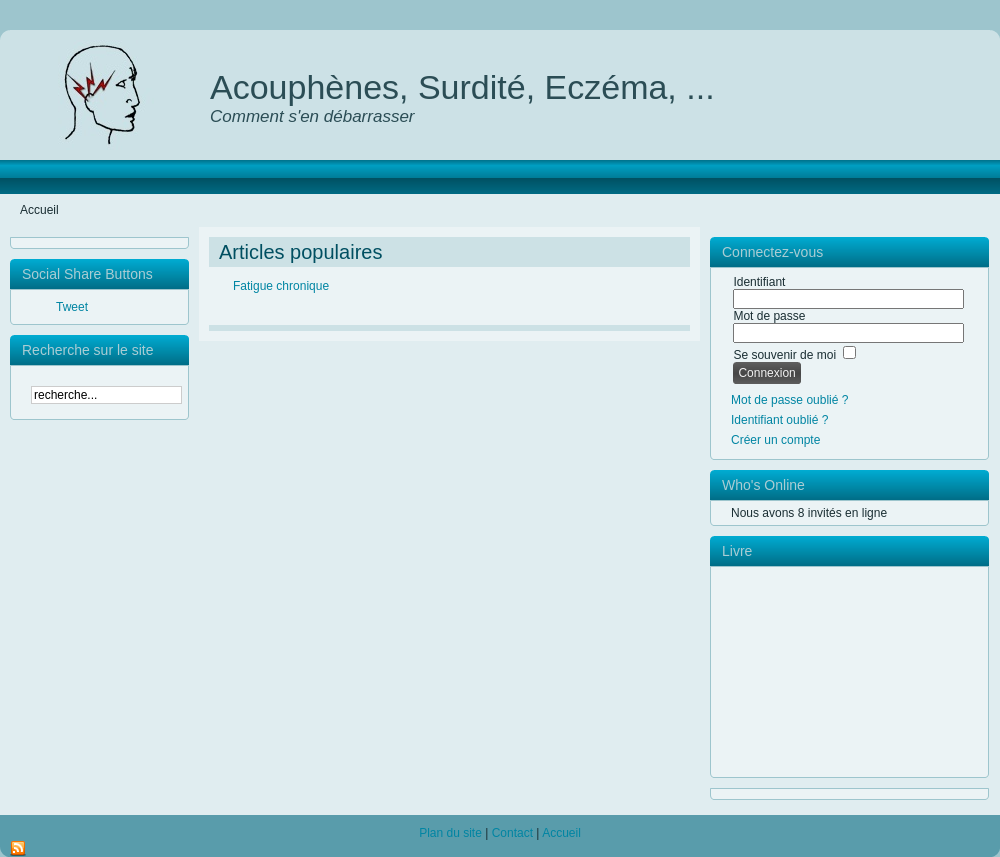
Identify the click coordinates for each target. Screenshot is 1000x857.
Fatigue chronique (281, 286)
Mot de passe (769, 316)
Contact (512, 833)
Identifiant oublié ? (779, 420)
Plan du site (450, 833)
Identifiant (759, 282)
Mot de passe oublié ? (789, 400)
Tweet (72, 307)
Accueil (561, 833)
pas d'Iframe (857, 672)
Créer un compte (775, 440)
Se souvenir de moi (784, 355)
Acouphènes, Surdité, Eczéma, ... (462, 87)
